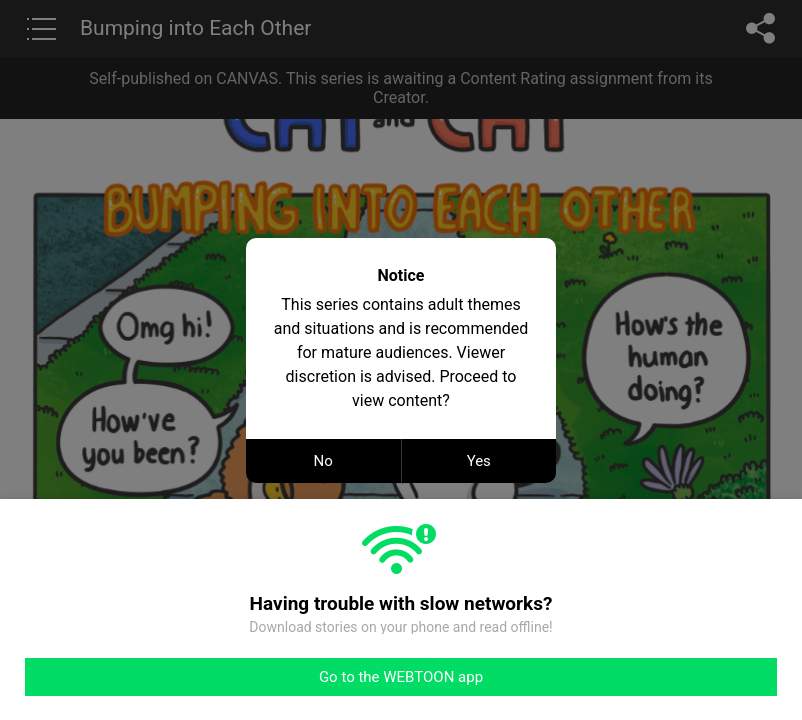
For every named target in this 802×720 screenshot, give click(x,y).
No (323, 461)
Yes (479, 461)
